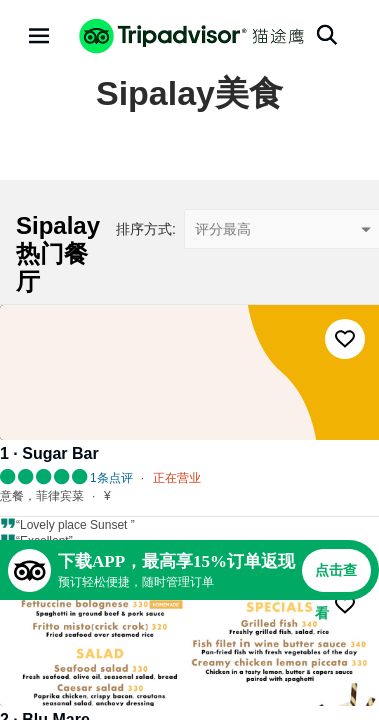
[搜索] (327, 35)
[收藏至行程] (345, 339)
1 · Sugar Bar (49, 453)
